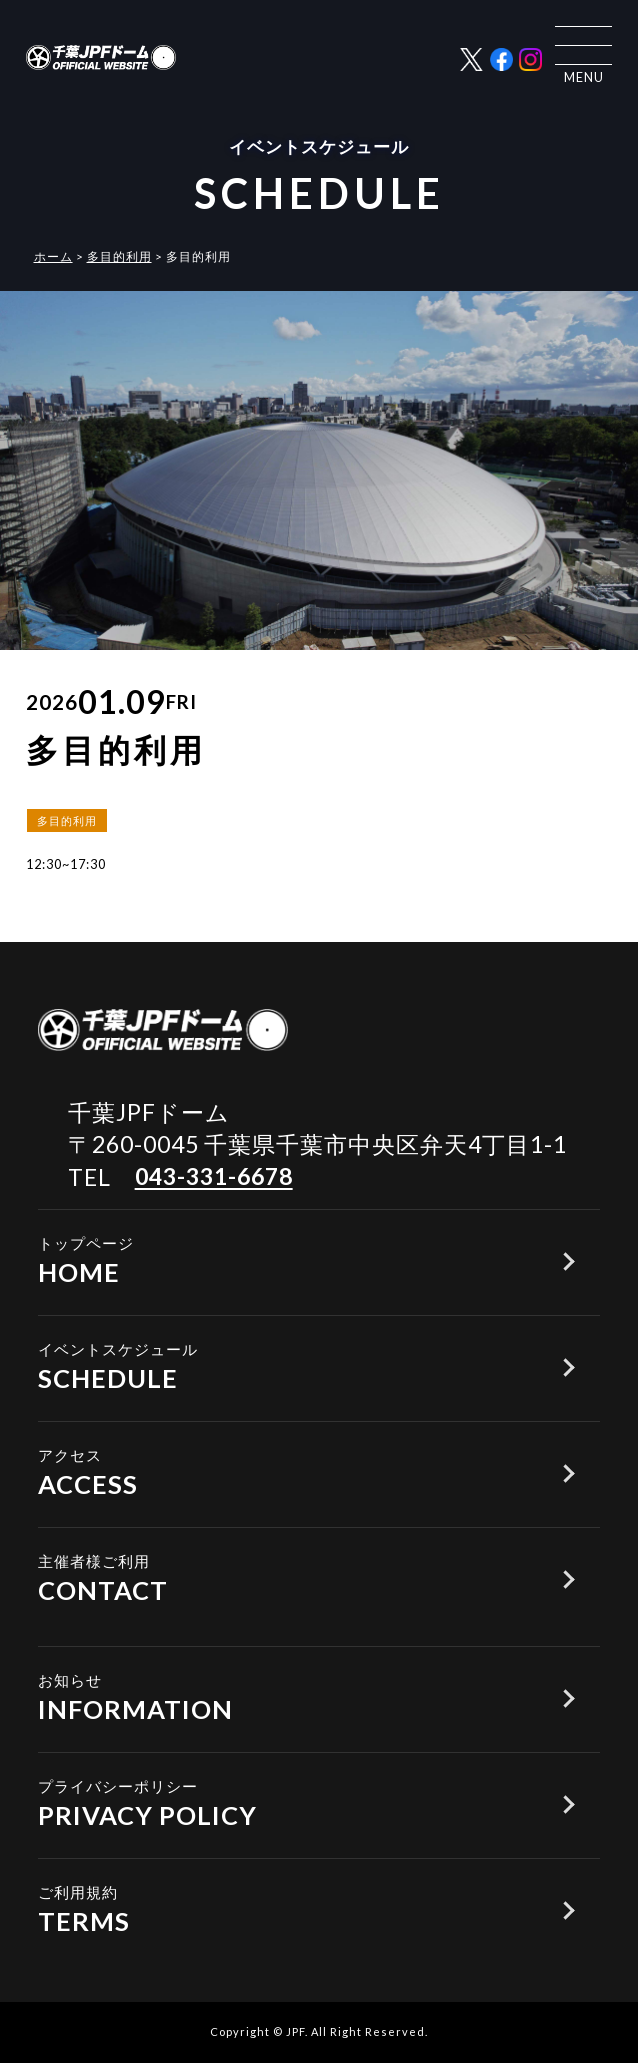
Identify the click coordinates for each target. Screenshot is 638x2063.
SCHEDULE (280, 1364)
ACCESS (280, 1470)
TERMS (280, 1907)
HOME (280, 1258)
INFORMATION (280, 1695)
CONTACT (280, 1576)
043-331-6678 (214, 1177)
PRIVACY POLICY (280, 1801)
